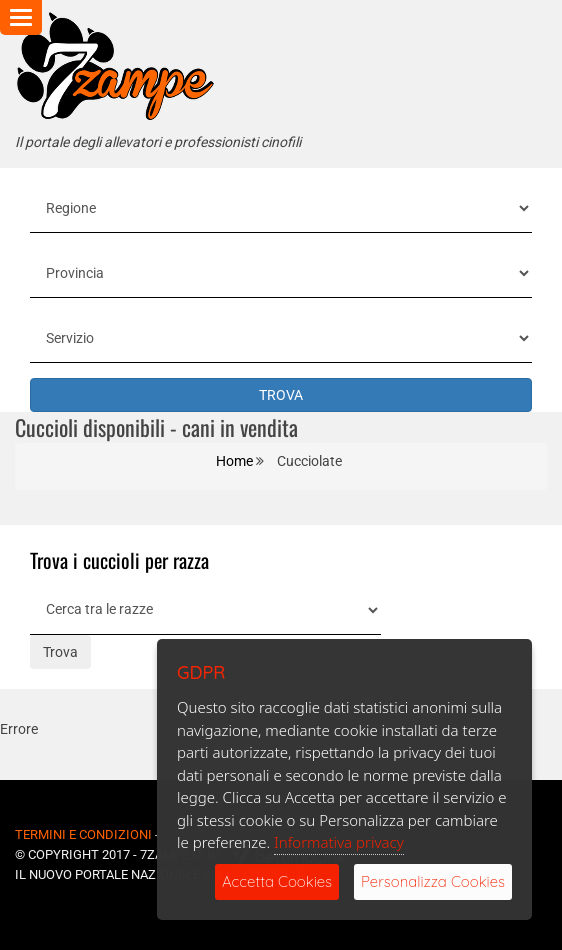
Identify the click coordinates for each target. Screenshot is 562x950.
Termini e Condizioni (83, 834)
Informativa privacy (339, 842)
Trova (60, 652)
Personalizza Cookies (433, 881)
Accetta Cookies (277, 881)
